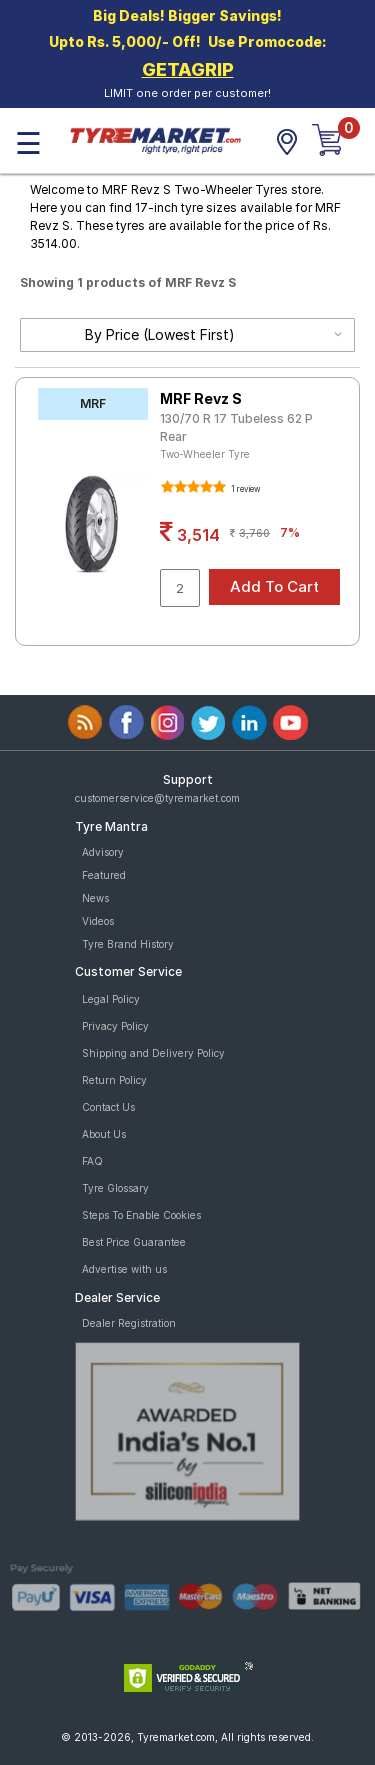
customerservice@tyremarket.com (157, 798)
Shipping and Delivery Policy (153, 1053)
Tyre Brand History (128, 944)
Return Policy (114, 1080)
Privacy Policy (115, 1026)
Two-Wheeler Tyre (205, 454)
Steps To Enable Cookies (141, 1215)
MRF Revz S (201, 398)
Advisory (103, 852)
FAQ (92, 1161)
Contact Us (108, 1107)
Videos (98, 921)
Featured (104, 875)
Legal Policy (111, 999)
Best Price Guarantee (134, 1242)
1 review (245, 489)
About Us (104, 1134)
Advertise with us (124, 1269)
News (95, 898)
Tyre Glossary (115, 1188)
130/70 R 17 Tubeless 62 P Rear (236, 427)
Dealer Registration (129, 1323)
